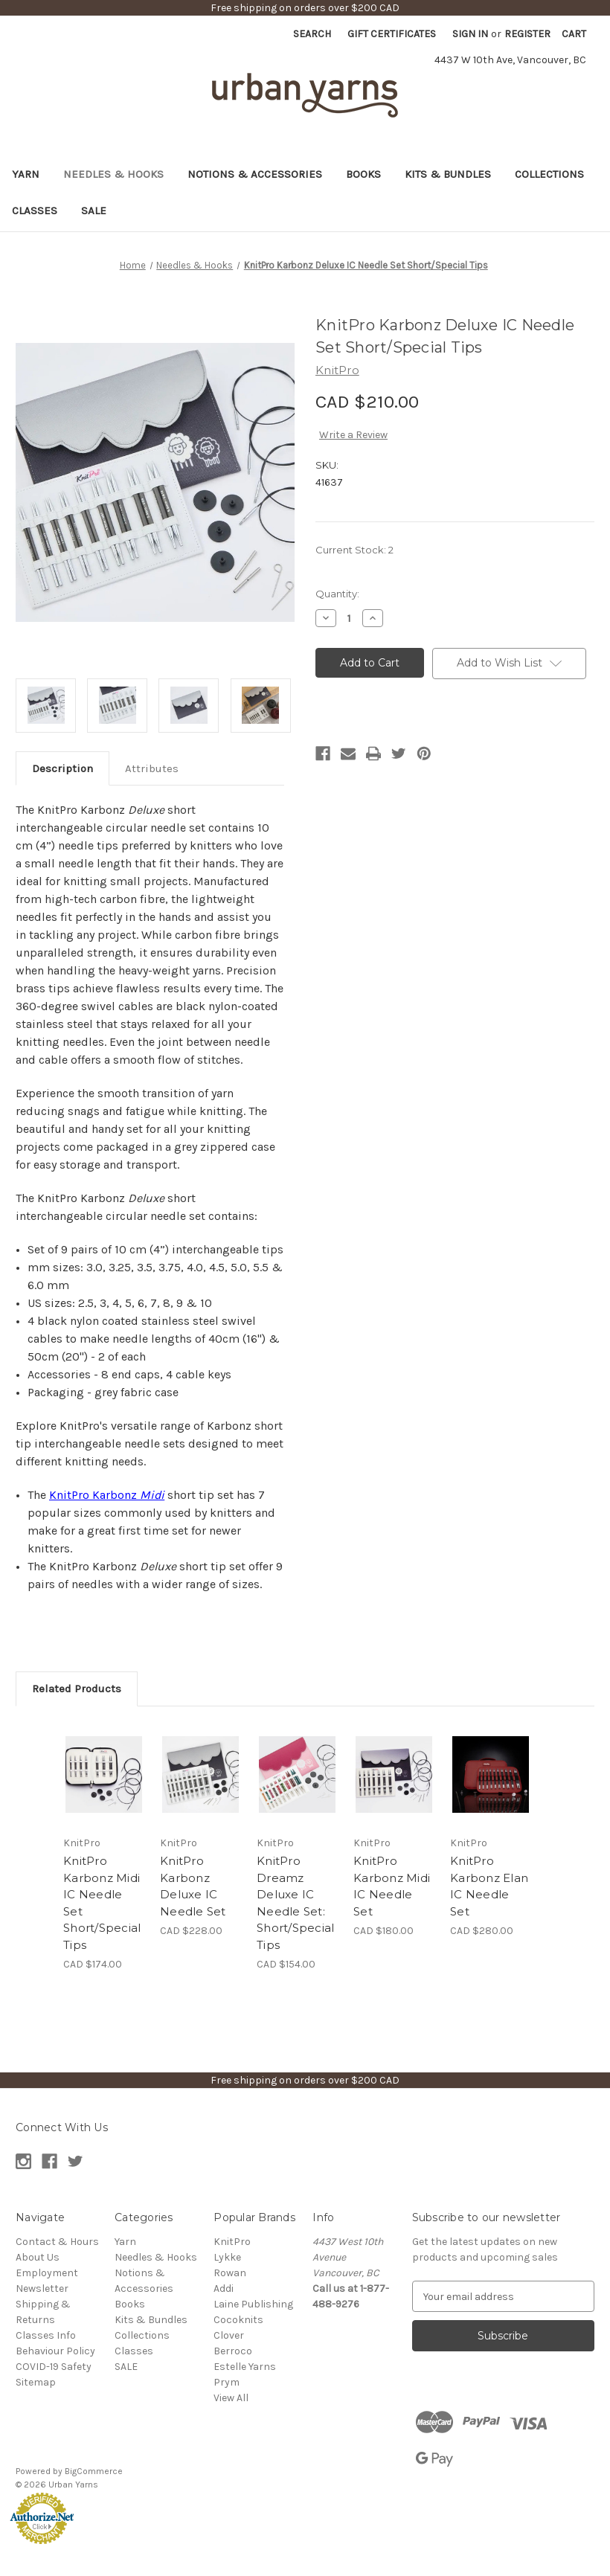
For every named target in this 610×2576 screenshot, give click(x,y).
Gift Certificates (391, 34)
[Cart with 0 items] (573, 34)
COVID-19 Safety (54, 2366)
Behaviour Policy (55, 2351)
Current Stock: (354, 550)
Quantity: (337, 594)
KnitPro (232, 2241)
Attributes (152, 768)
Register (527, 34)
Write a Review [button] (353, 434)
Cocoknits (238, 2319)
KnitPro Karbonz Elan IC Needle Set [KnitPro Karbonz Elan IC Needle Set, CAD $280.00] (489, 1886)
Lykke (227, 2257)
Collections (549, 174)
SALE (93, 210)
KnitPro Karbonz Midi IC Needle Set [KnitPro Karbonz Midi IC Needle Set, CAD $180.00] (391, 1886)
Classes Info (46, 2335)
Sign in (470, 34)
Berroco (233, 2351)
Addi (224, 2288)
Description (62, 768)
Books (363, 174)
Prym (227, 2382)
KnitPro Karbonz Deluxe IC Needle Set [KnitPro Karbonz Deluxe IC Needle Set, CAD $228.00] (193, 1886)
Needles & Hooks (113, 174)
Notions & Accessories (254, 174)
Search (312, 34)
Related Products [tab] (76, 1688)
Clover (229, 2335)
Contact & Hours (57, 2241)
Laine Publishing (253, 2304)
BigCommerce (94, 2471)
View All (231, 2398)
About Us (38, 2257)
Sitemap (36, 2382)
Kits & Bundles (448, 174)
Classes (34, 210)
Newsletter (42, 2288)
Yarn (25, 174)
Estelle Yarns (245, 2366)
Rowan (230, 2273)
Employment (47, 2273)
